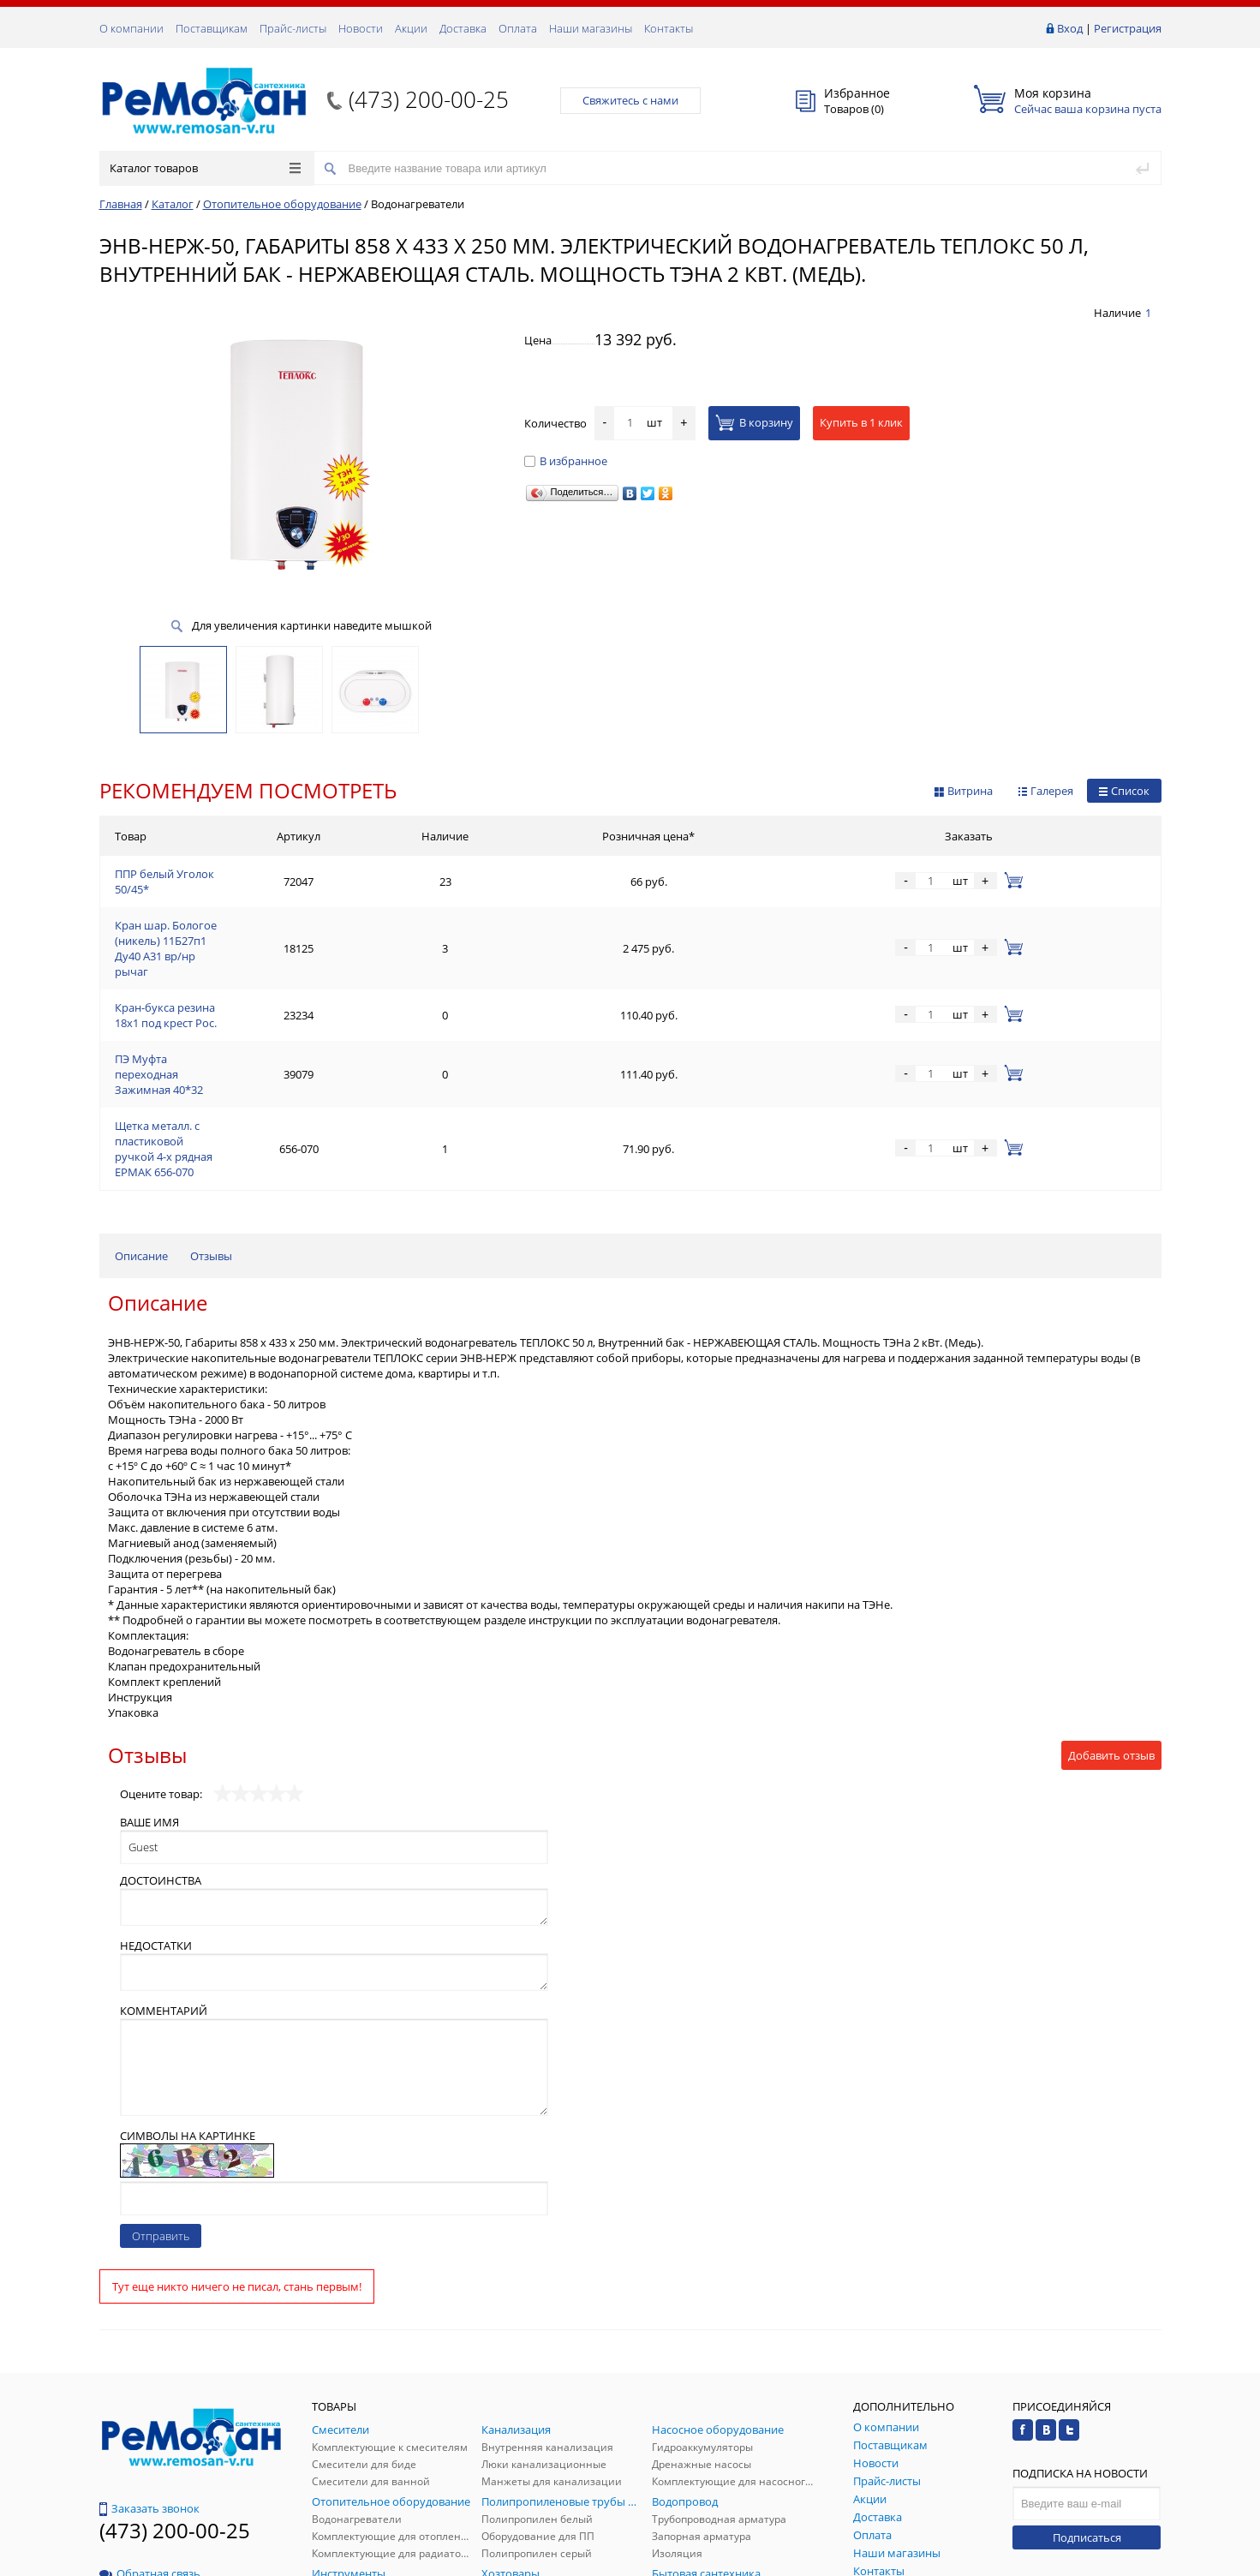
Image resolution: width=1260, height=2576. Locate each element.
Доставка (463, 28)
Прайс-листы (293, 28)
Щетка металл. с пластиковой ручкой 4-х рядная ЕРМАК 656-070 (283, 1041)
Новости (360, 28)
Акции (411, 28)
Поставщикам (212, 28)
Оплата (518, 28)
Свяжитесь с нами (630, 100)
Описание (141, 1127)
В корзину (754, 422)
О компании (131, 28)
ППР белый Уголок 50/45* (183, 876)
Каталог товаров (205, 168)
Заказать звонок (149, 2380)
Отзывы (211, 1127)
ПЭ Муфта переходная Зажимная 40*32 (219, 999)
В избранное (565, 461)
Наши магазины (590, 28)
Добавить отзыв (1111, 1627)
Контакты (668, 28)
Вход (1070, 28)
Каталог (173, 204)
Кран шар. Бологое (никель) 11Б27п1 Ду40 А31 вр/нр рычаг (272, 917)
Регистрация (1127, 28)
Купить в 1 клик (861, 422)
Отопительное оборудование (282, 204)
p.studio (1143, 2561)
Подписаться (1087, 2409)
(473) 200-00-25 (429, 99)
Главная (120, 204)
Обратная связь (149, 2445)
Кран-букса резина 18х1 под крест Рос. (217, 958)
